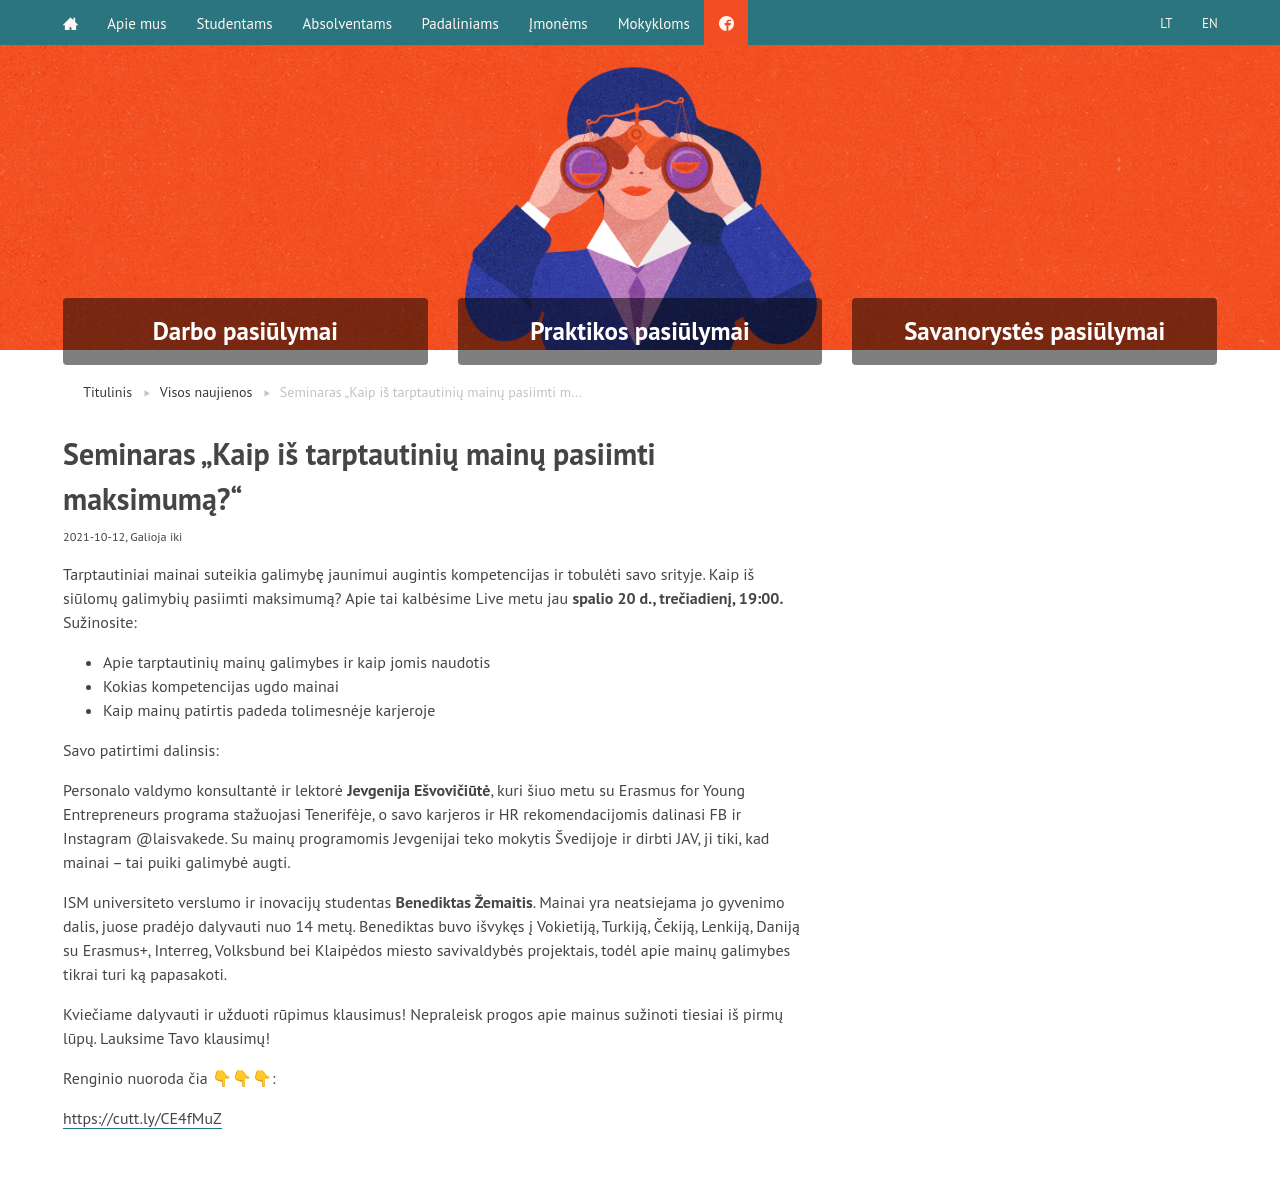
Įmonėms (559, 22)
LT (1165, 22)
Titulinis (107, 392)
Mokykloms (655, 22)
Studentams (235, 22)
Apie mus (137, 22)
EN (1209, 22)
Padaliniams (461, 22)
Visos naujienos (206, 392)
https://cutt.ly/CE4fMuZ (143, 1118)
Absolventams (348, 22)
